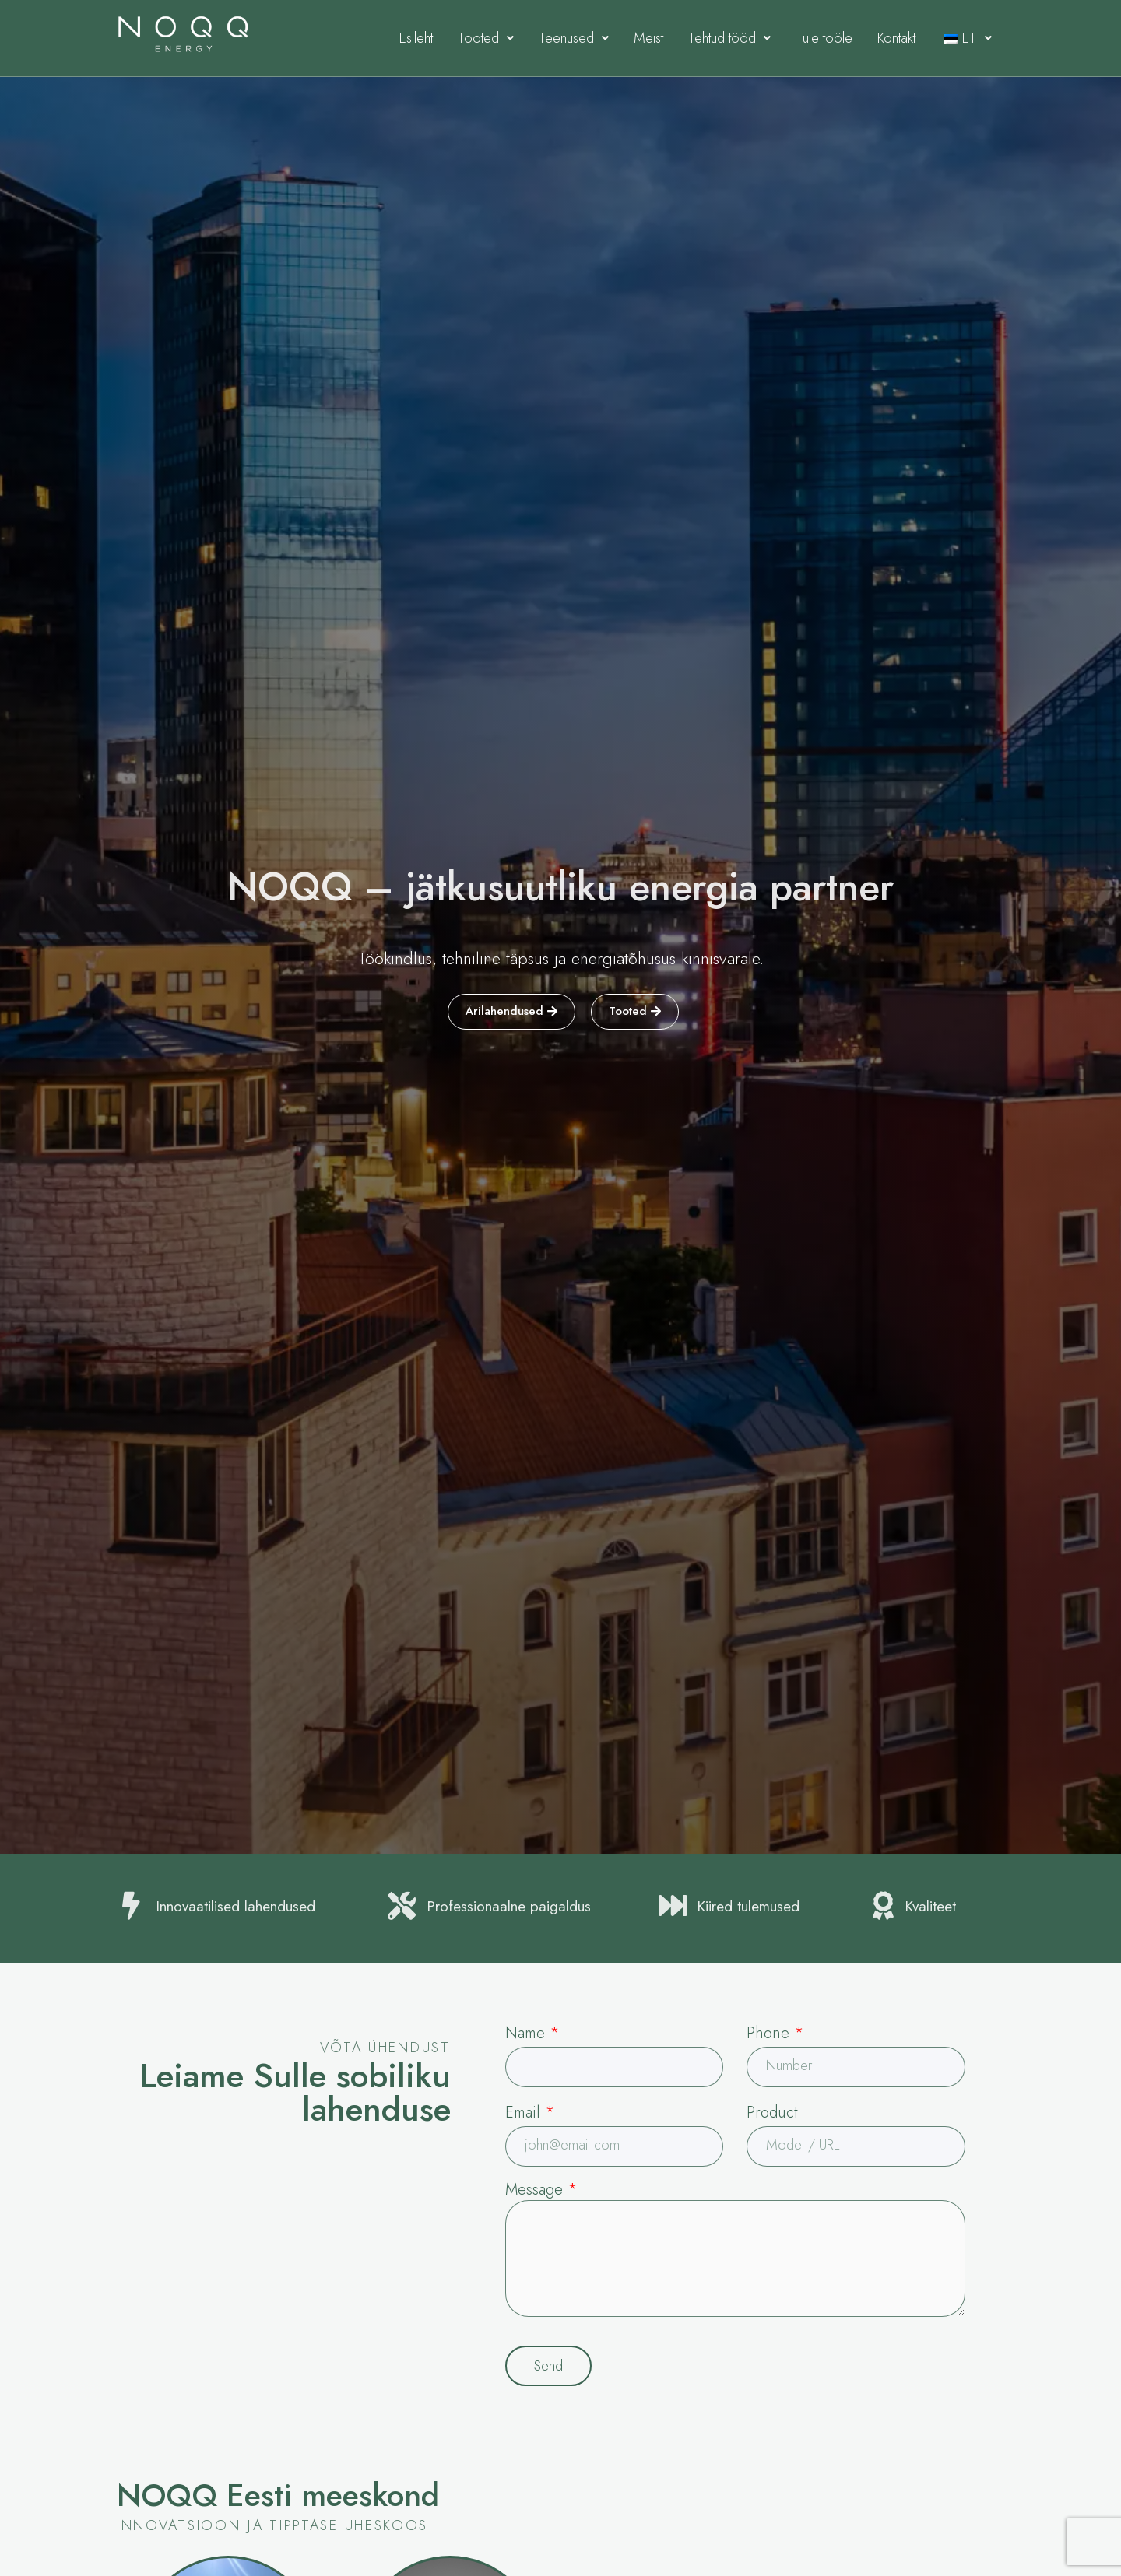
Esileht (416, 38)
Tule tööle (824, 38)
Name (532, 2033)
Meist (648, 38)
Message (541, 2190)
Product (772, 2112)
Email (529, 2112)
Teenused (574, 38)
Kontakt (896, 38)
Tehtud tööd (729, 38)
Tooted (486, 38)
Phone (775, 2033)
